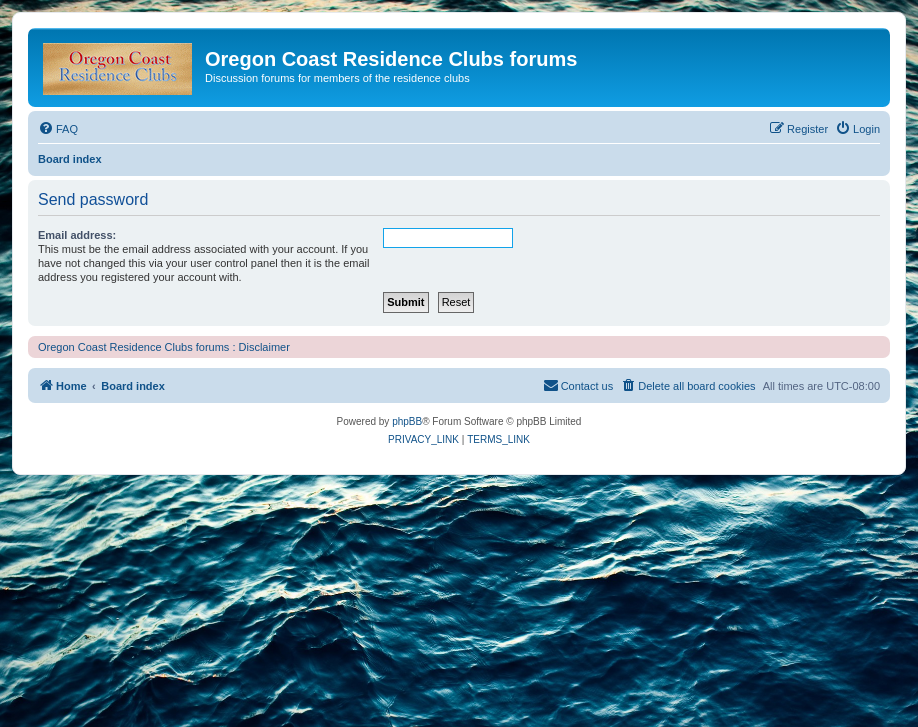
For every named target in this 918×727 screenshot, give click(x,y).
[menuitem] (58, 129)
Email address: (77, 235)
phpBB (407, 421)
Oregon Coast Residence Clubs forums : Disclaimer (164, 347)
